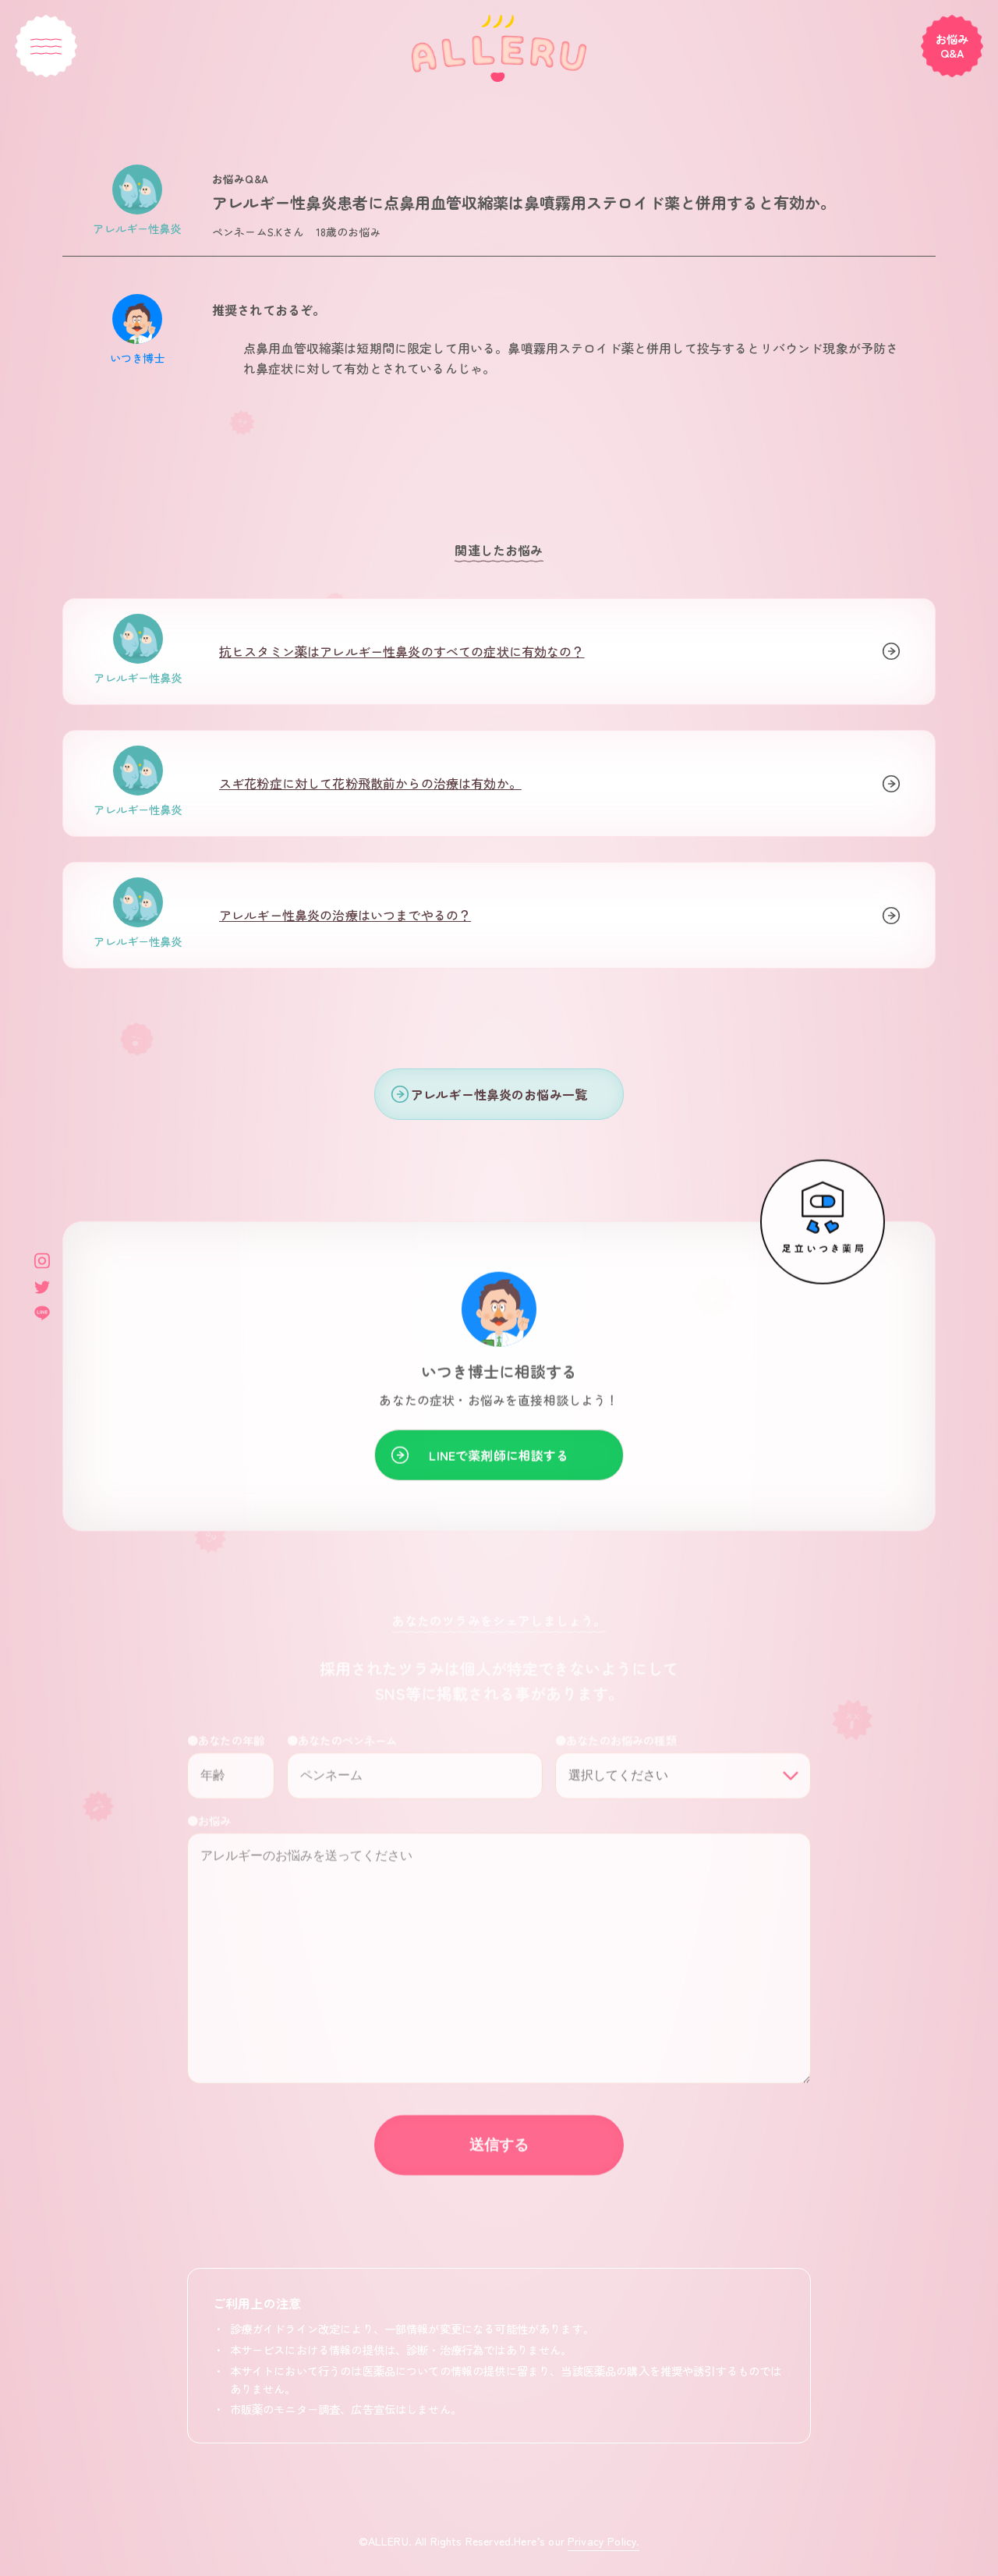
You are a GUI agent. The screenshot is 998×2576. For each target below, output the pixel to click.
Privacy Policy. (603, 2540)
